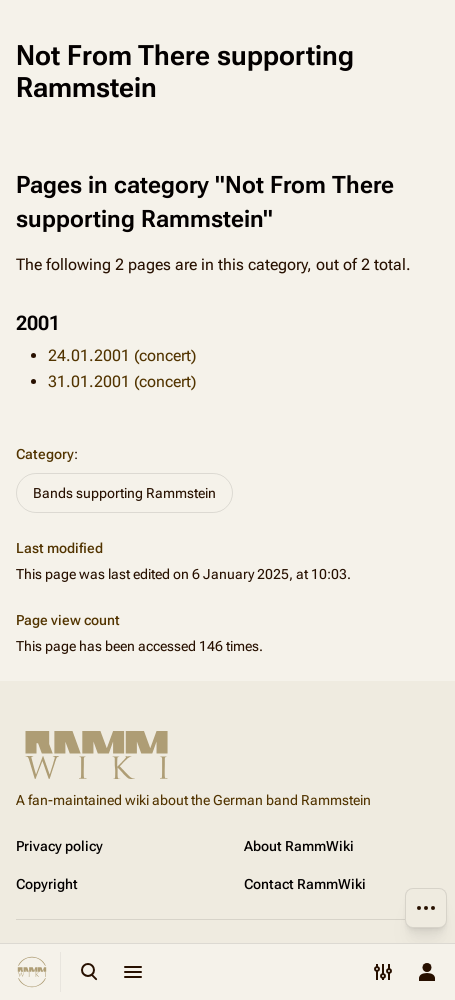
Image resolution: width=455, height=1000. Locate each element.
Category (45, 454)
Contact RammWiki (305, 884)
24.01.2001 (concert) (122, 355)
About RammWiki (299, 846)
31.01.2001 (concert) (122, 381)
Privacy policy (59, 846)
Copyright (47, 884)
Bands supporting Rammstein (124, 493)
